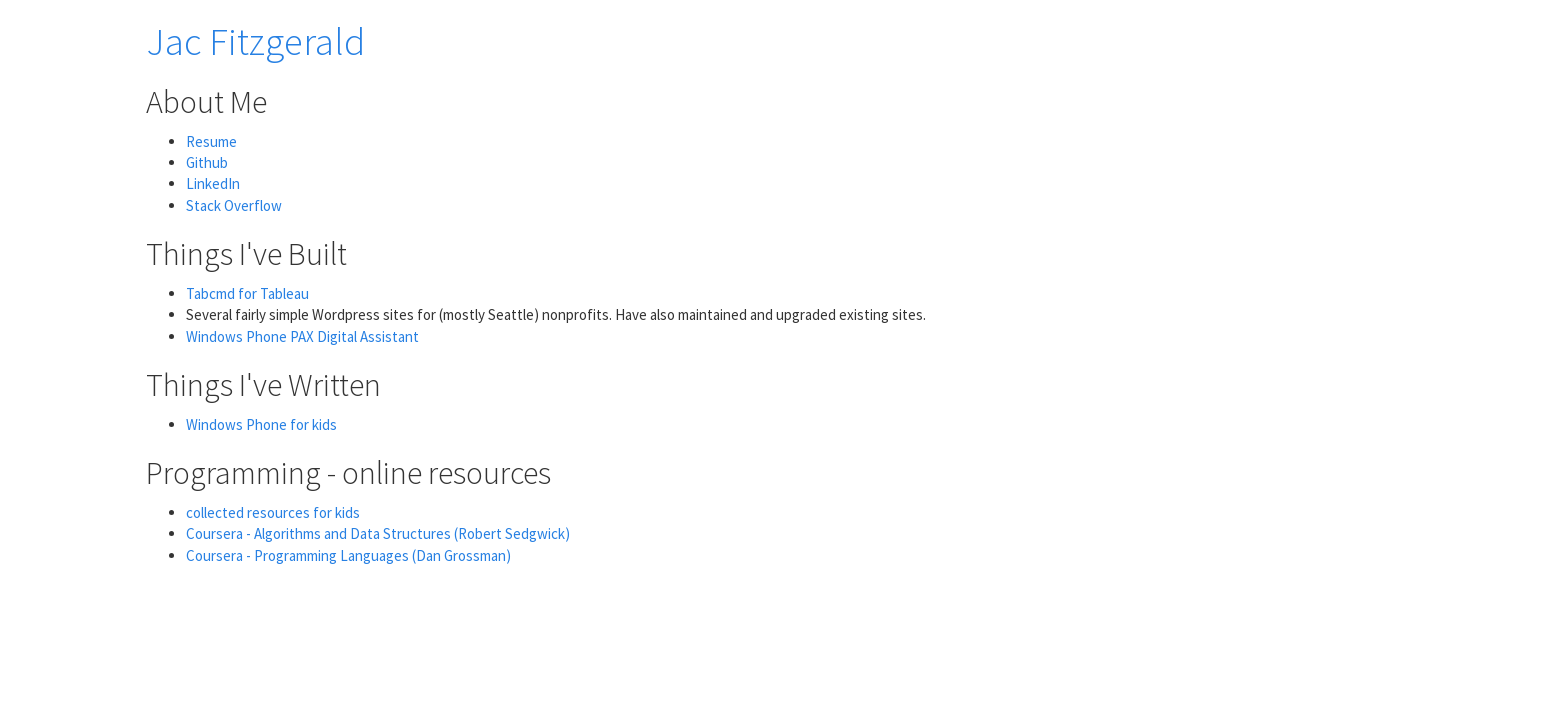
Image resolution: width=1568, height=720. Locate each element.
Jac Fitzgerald (255, 41)
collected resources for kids (273, 512)
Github (207, 162)
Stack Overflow (234, 205)
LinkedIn (213, 183)
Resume (211, 141)
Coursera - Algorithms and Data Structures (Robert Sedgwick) (378, 533)
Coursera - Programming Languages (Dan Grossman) (348, 555)
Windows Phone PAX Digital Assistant (302, 336)
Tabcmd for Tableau (247, 293)
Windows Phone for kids (261, 424)
